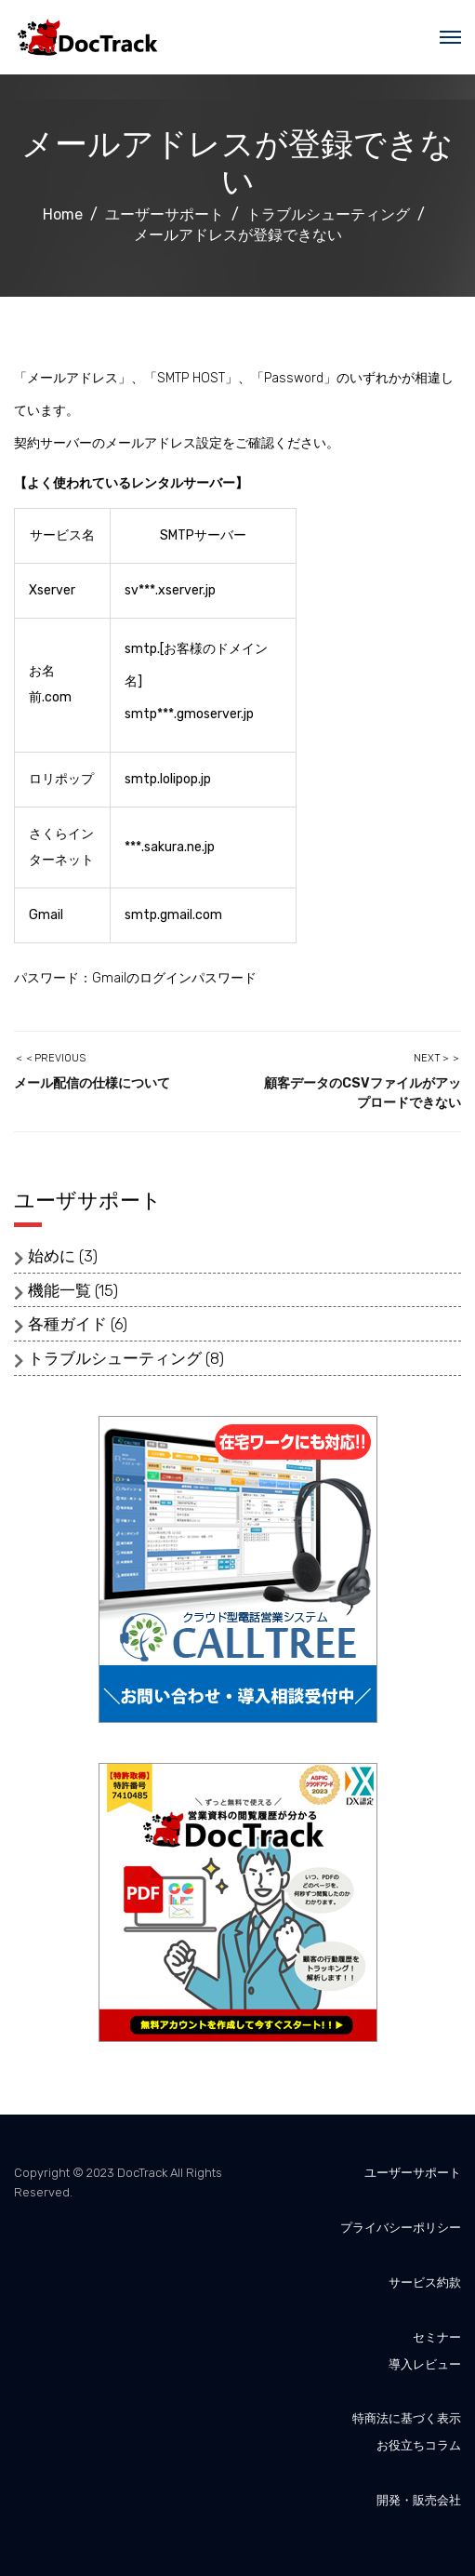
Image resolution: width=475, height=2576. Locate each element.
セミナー (437, 2337)
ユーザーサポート (412, 2173)
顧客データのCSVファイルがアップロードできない (362, 1093)
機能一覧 (59, 1290)
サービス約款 (425, 2282)
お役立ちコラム (418, 2445)
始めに (51, 1256)
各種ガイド (67, 1324)
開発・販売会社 (418, 2500)
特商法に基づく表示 (406, 2418)
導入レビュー (425, 2364)
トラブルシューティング (115, 1358)
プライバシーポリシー (400, 2228)
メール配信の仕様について (92, 1083)
